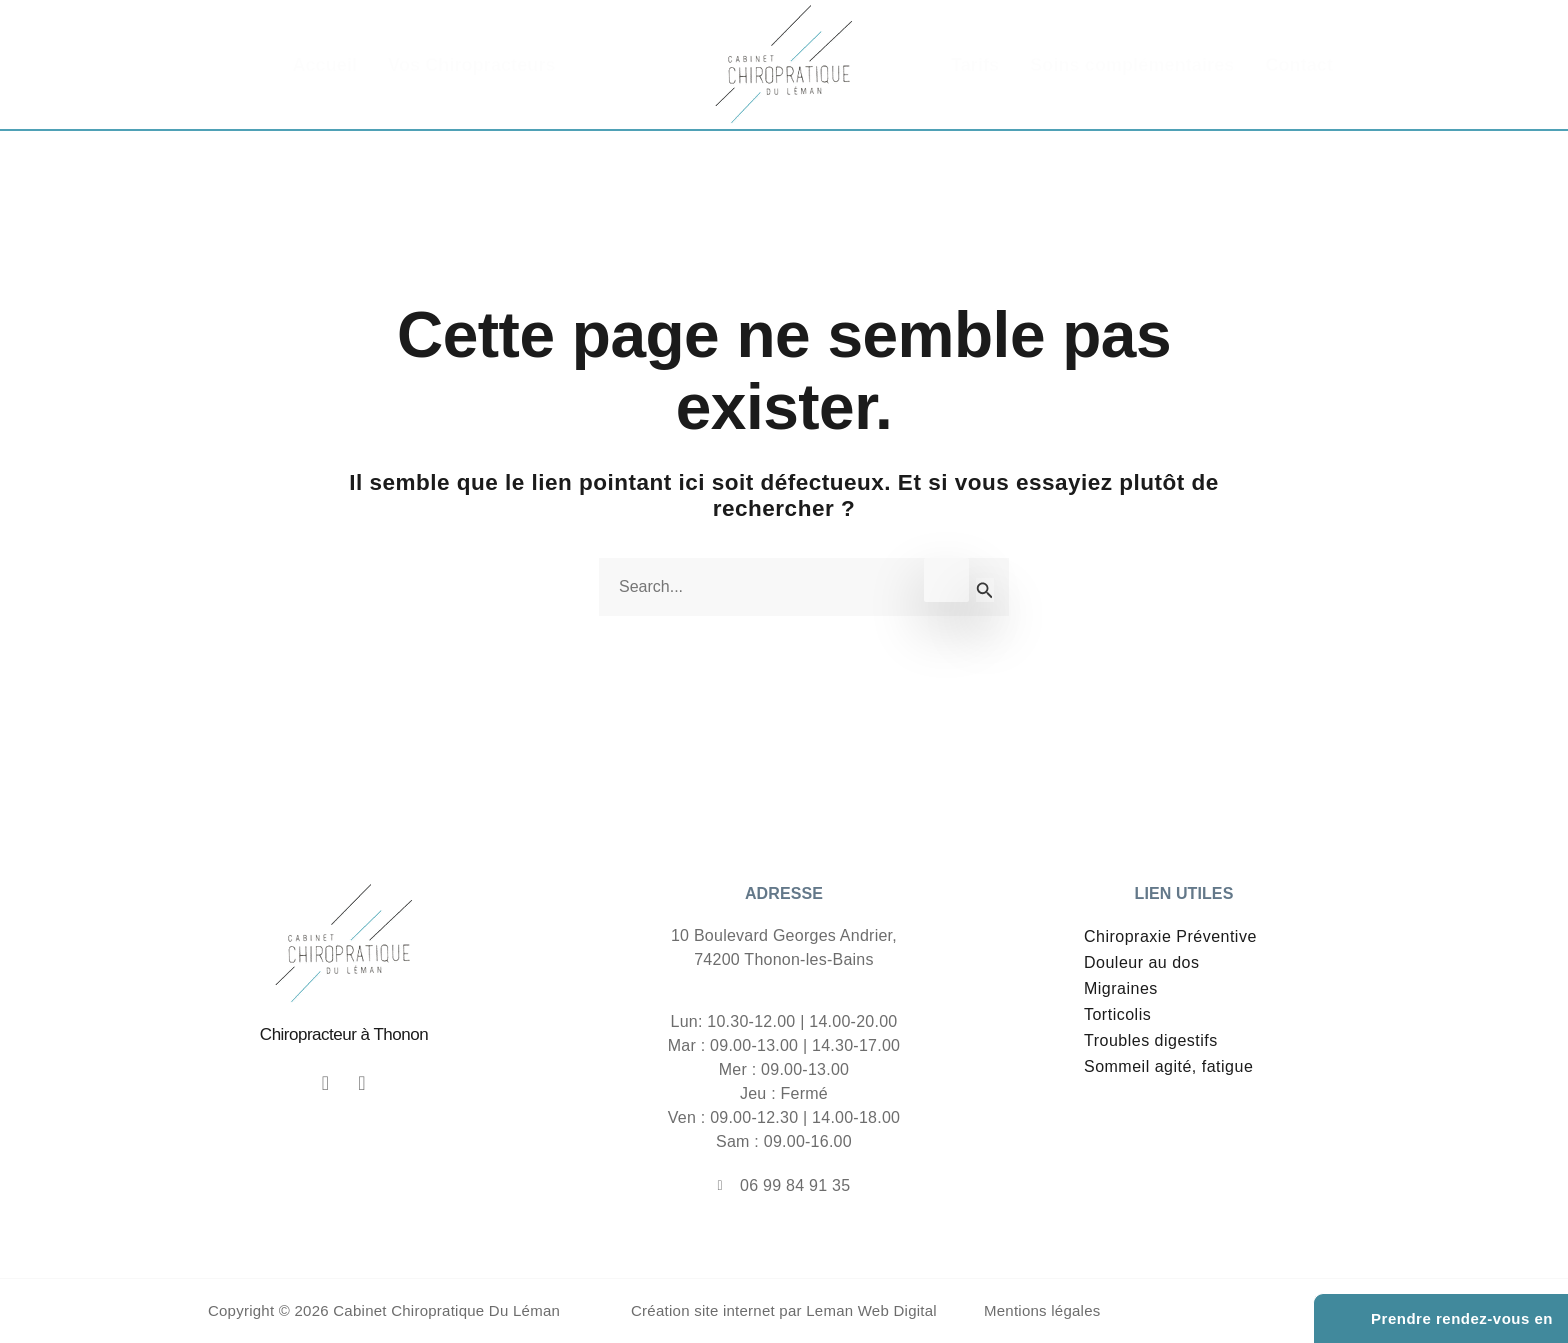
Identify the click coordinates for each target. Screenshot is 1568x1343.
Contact (1299, 65)
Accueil (324, 65)
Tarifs (975, 65)
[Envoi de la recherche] (985, 590)
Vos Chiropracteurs (472, 65)
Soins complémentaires (1132, 65)
